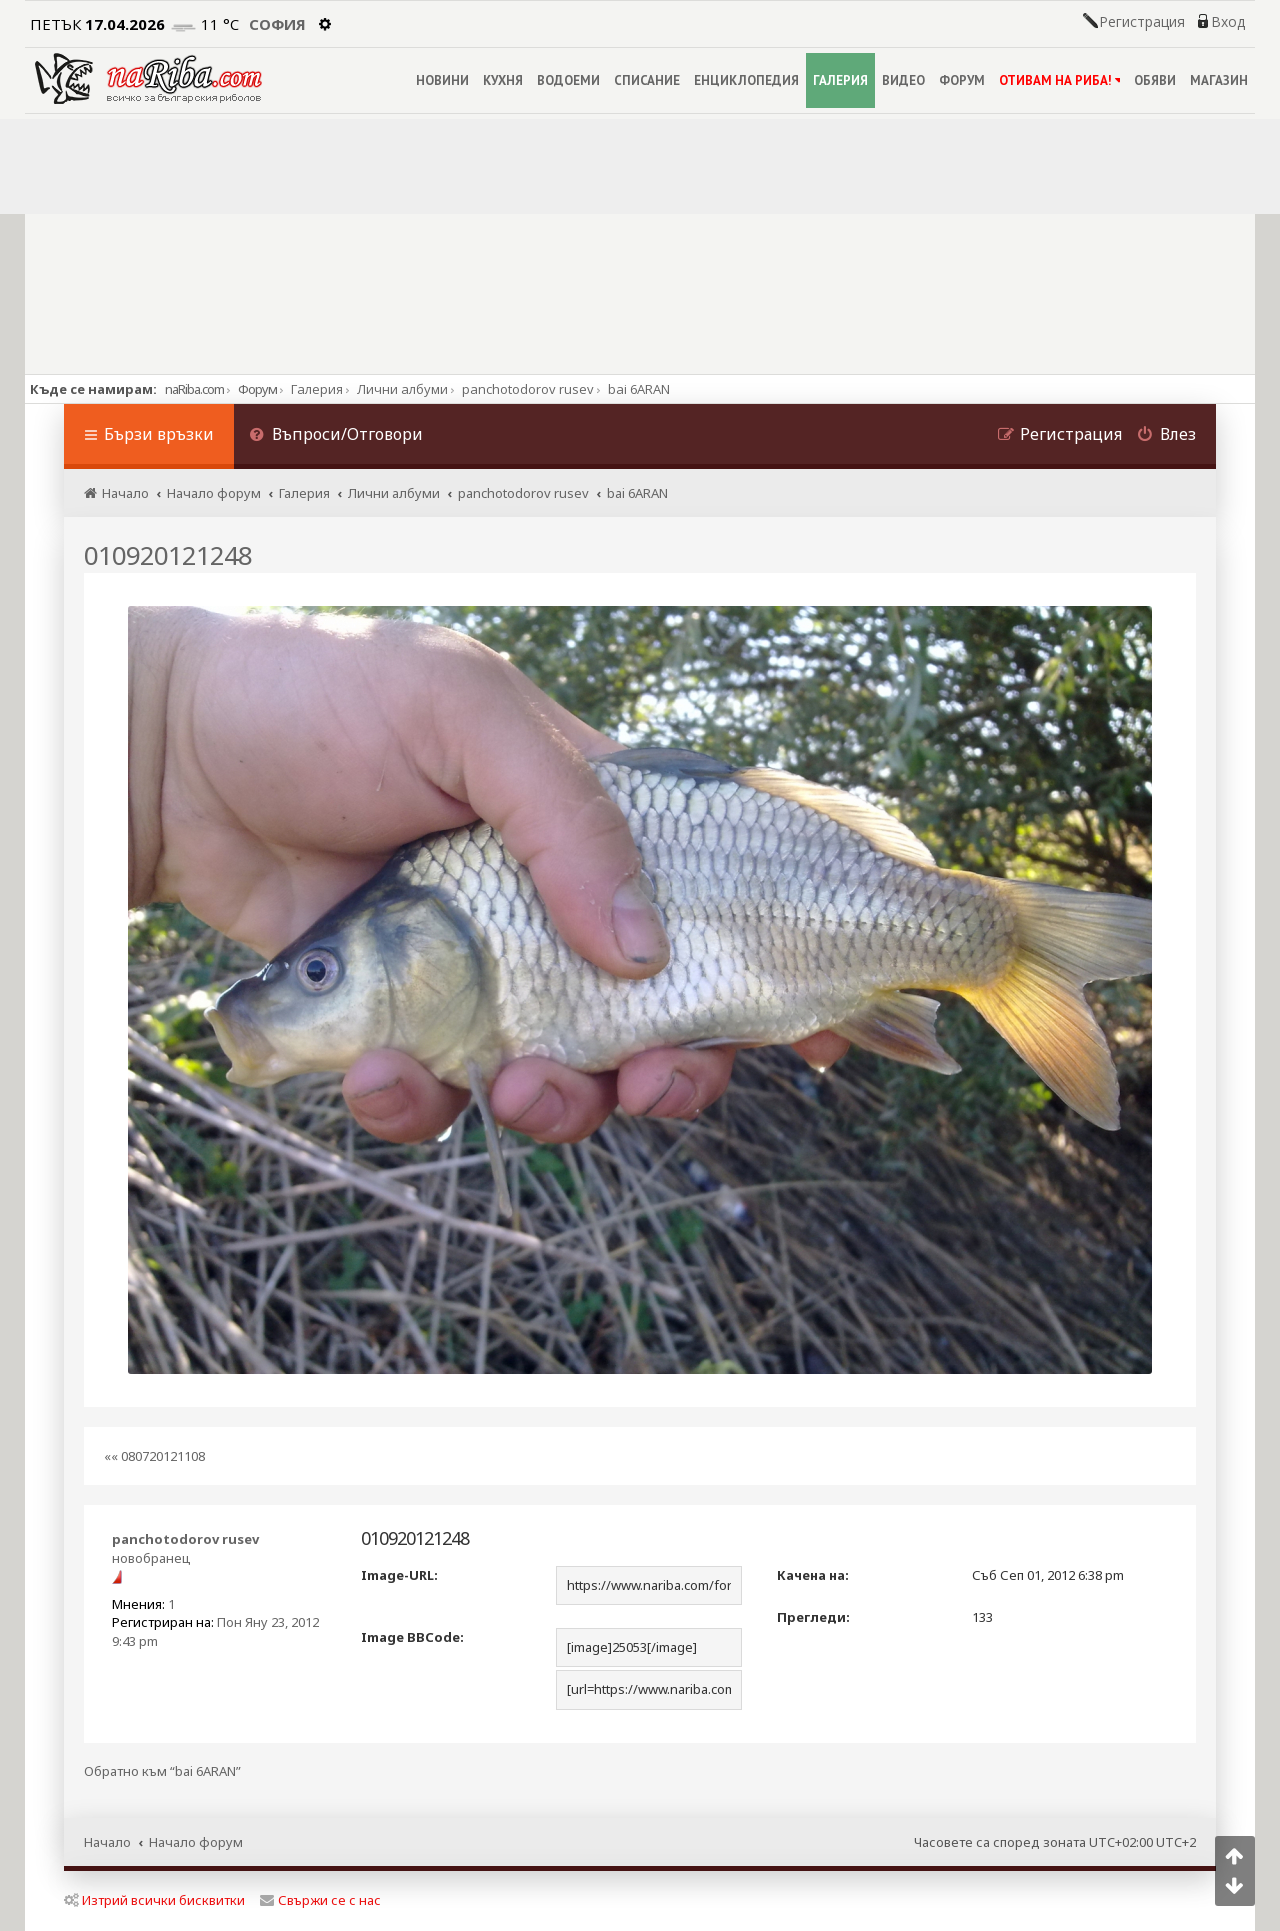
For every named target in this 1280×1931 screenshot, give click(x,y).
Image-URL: (399, 1575)
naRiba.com (194, 389)
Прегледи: (813, 1617)
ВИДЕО (903, 80)
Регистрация (1142, 22)
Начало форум (196, 1842)
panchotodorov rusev (185, 1539)
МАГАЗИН (1219, 80)
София (277, 24)
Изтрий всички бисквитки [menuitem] (154, 1900)
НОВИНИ (442, 80)
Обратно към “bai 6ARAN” (162, 1771)
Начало (107, 1842)
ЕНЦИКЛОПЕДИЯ (746, 80)
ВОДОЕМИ (568, 80)
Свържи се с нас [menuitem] (320, 1900)
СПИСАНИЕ (647, 80)
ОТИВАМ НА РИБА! (1059, 80)
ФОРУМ (962, 80)
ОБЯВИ (1155, 80)
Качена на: (813, 1575)
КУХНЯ (503, 80)
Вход (1228, 22)
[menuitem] (336, 436)
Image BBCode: (412, 1637)
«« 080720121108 (154, 1456)
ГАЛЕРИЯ (840, 80)
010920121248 (168, 555)
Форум (257, 389)
